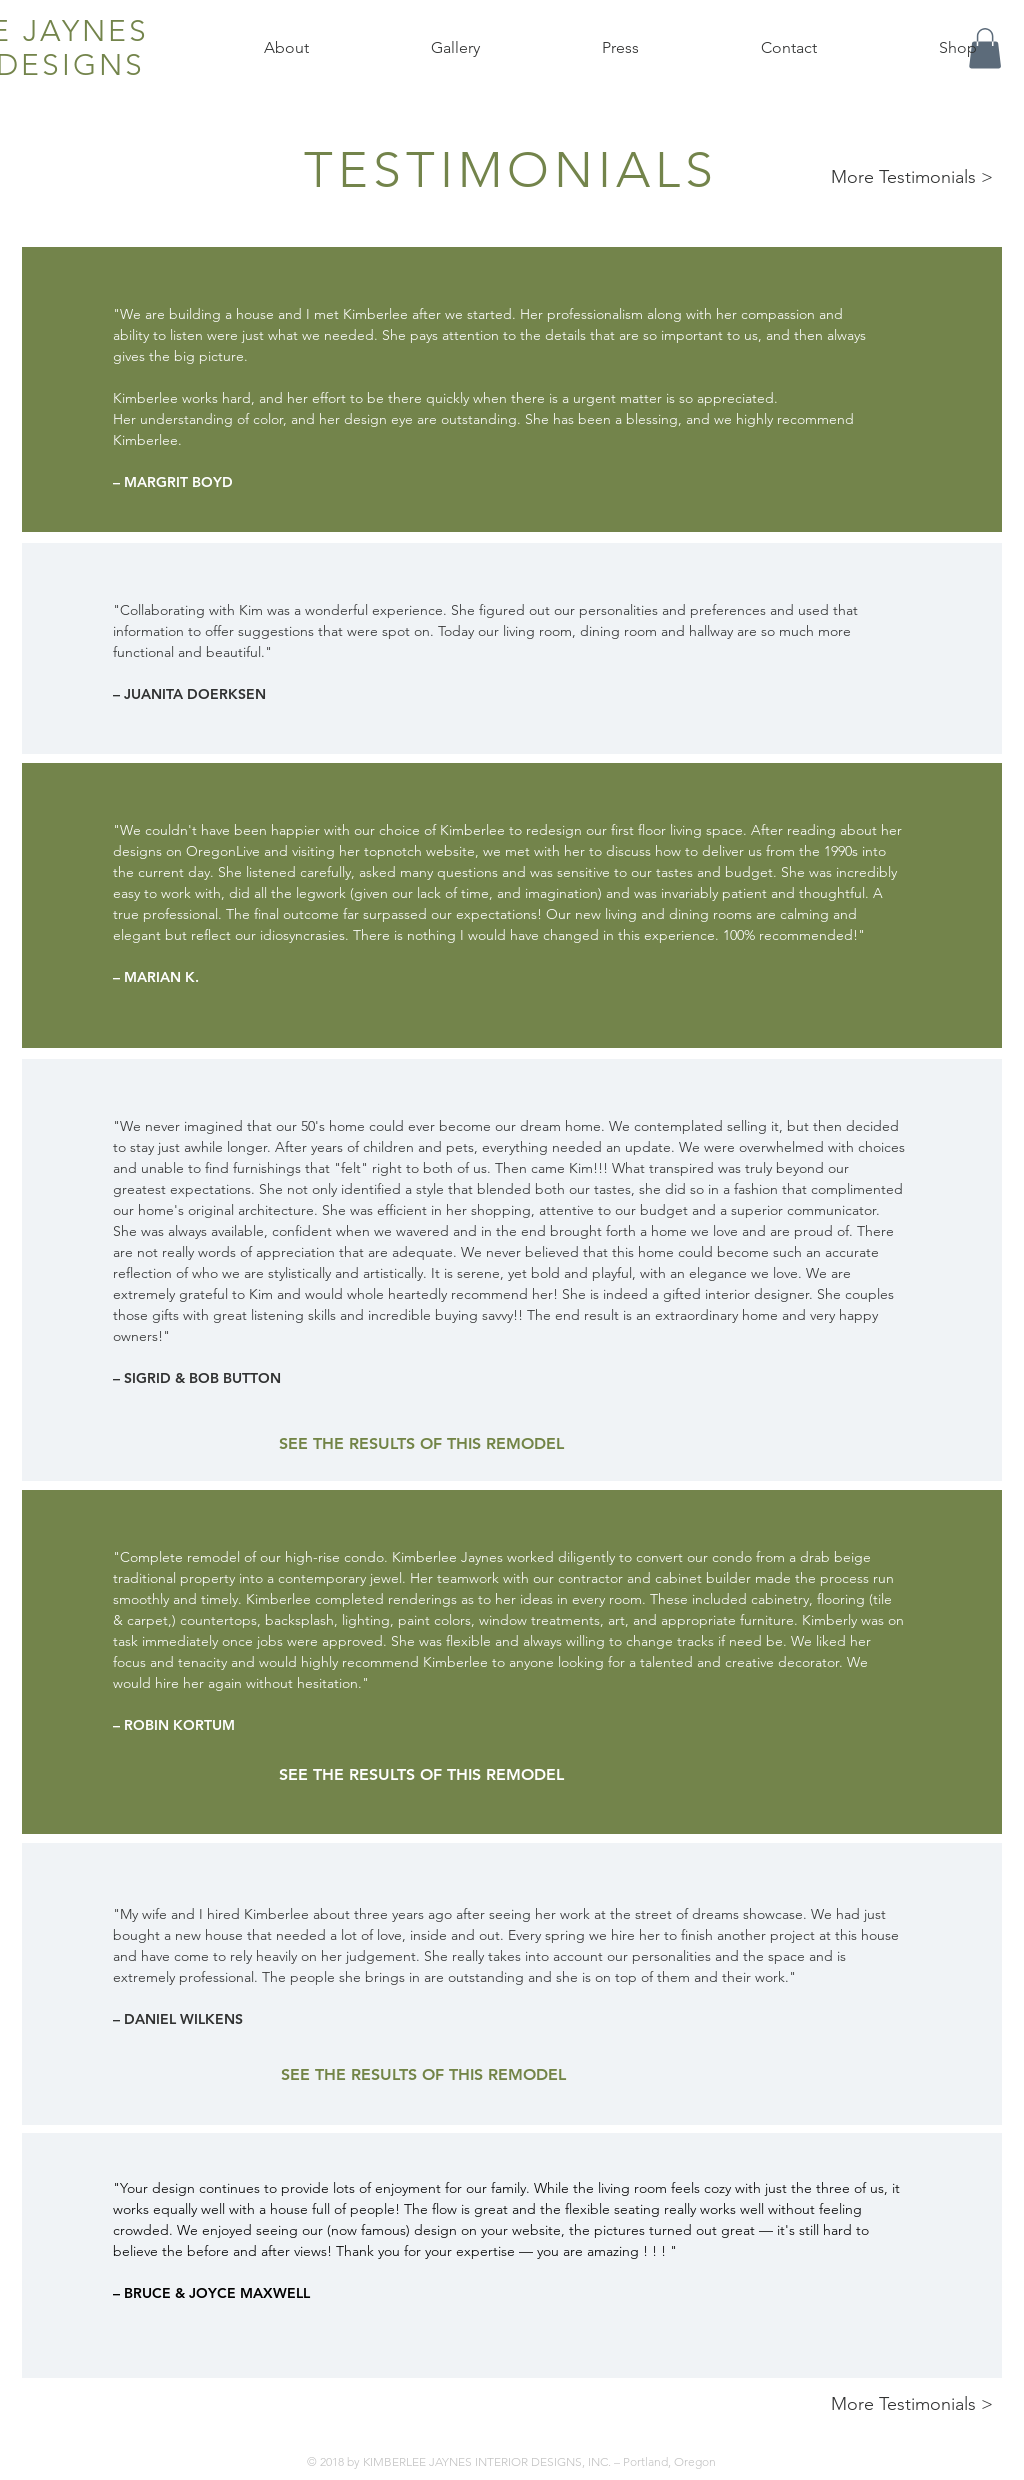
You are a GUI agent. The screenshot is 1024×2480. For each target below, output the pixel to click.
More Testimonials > (912, 177)
